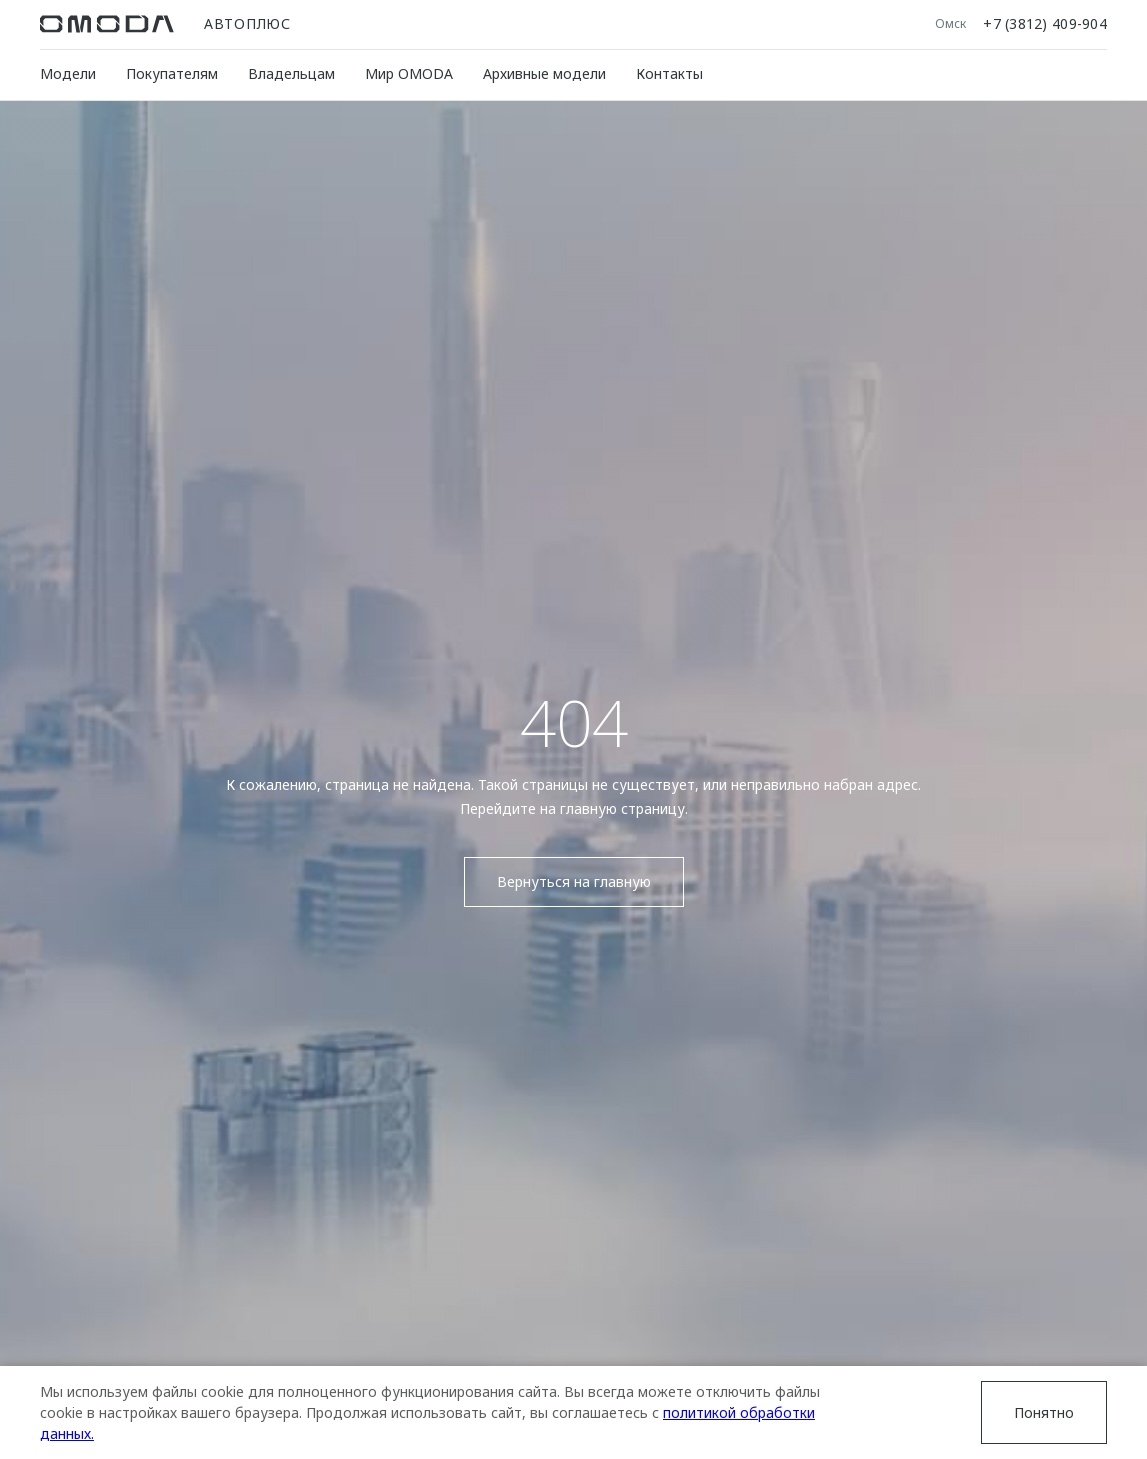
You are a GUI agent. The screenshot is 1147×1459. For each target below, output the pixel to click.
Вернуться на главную (574, 881)
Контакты (669, 73)
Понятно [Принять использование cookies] (1044, 1412)
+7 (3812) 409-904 (1045, 24)
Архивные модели (544, 73)
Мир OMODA (409, 73)
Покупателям (172, 73)
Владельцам (291, 73)
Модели (68, 73)
